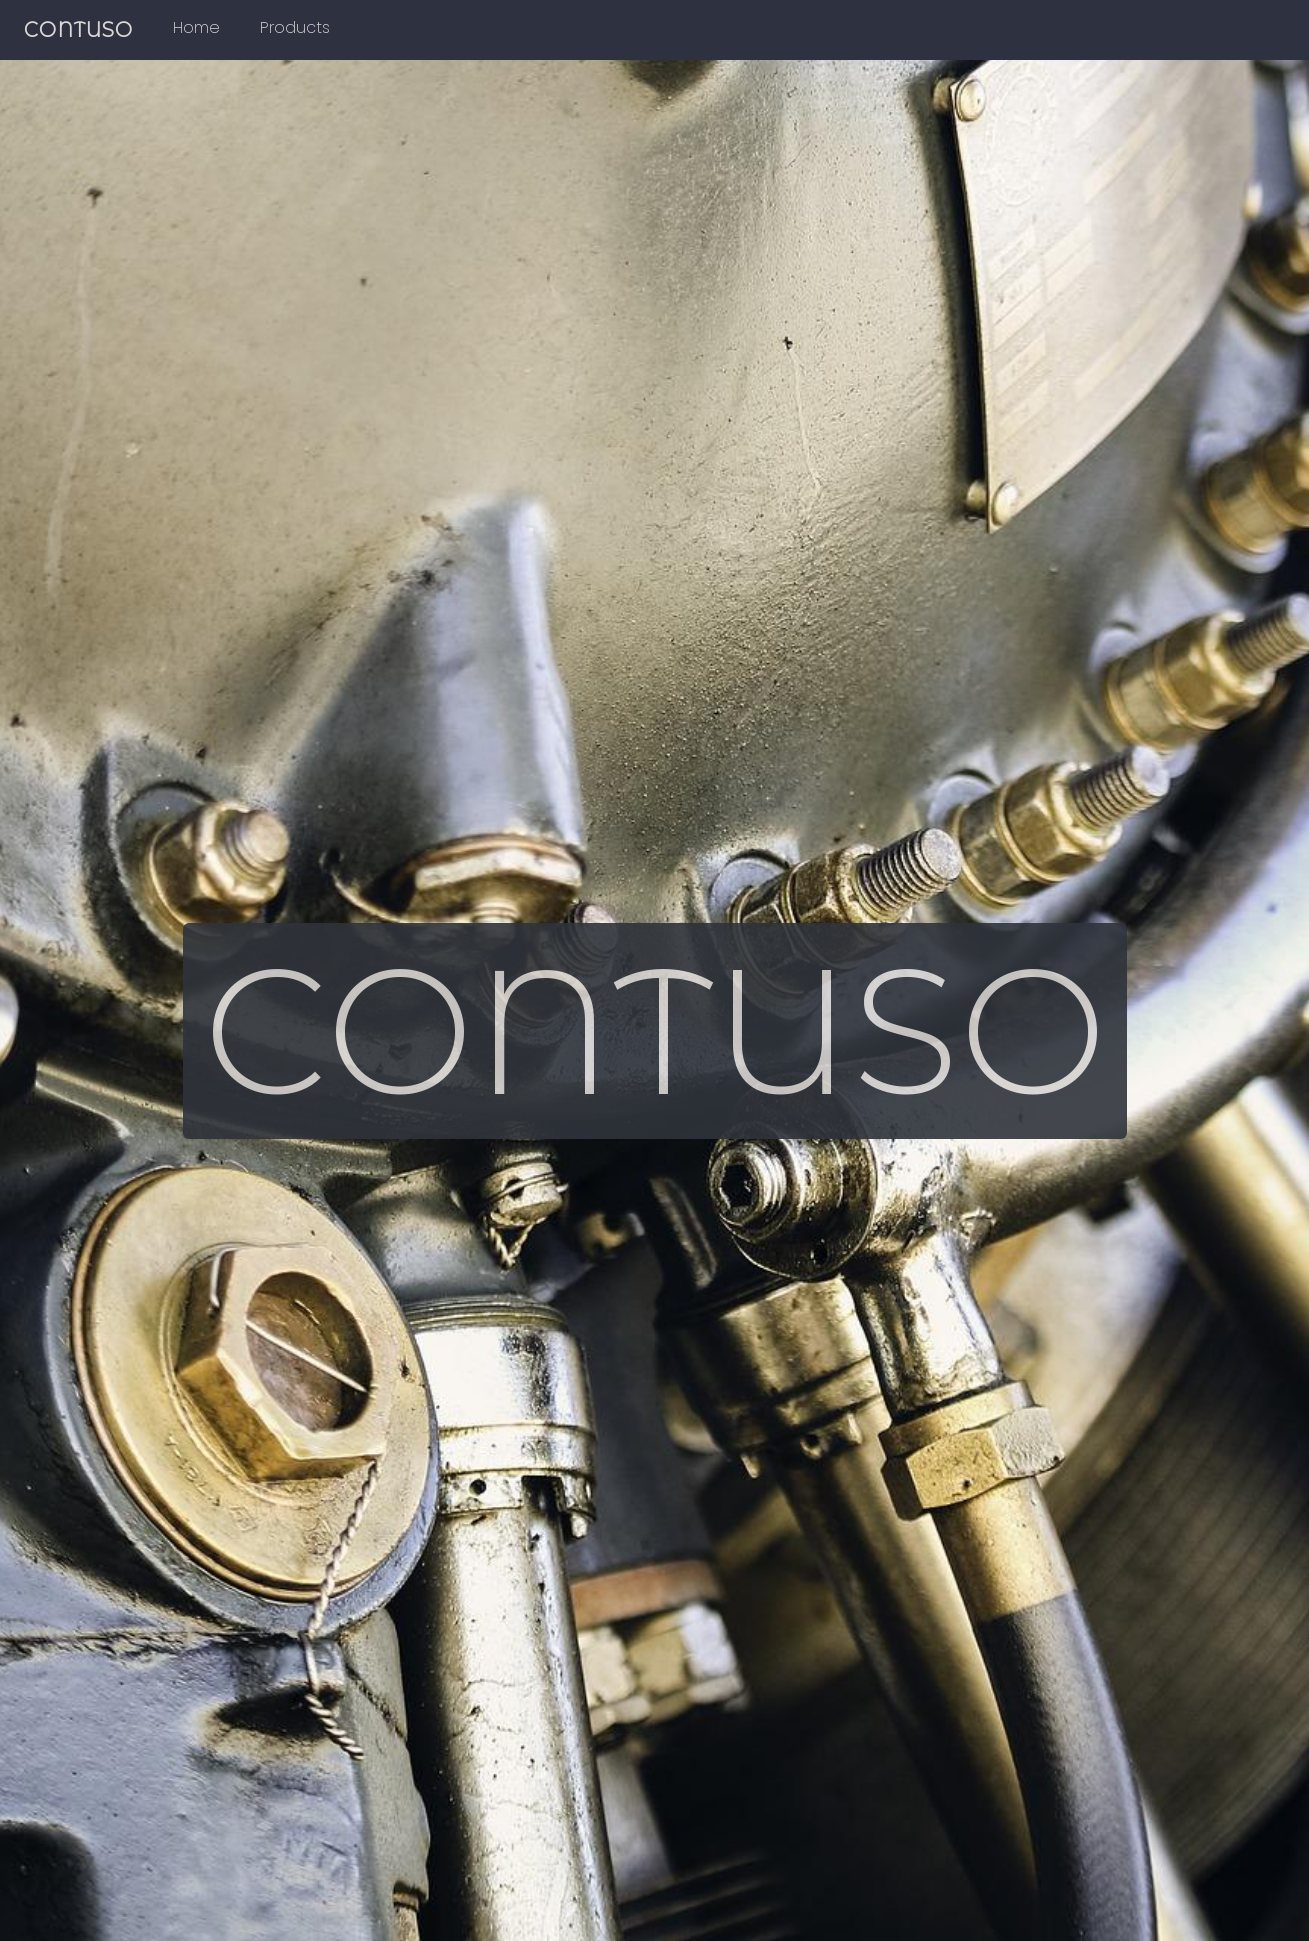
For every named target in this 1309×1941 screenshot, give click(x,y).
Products (295, 27)
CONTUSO (78, 30)
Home (196, 27)
